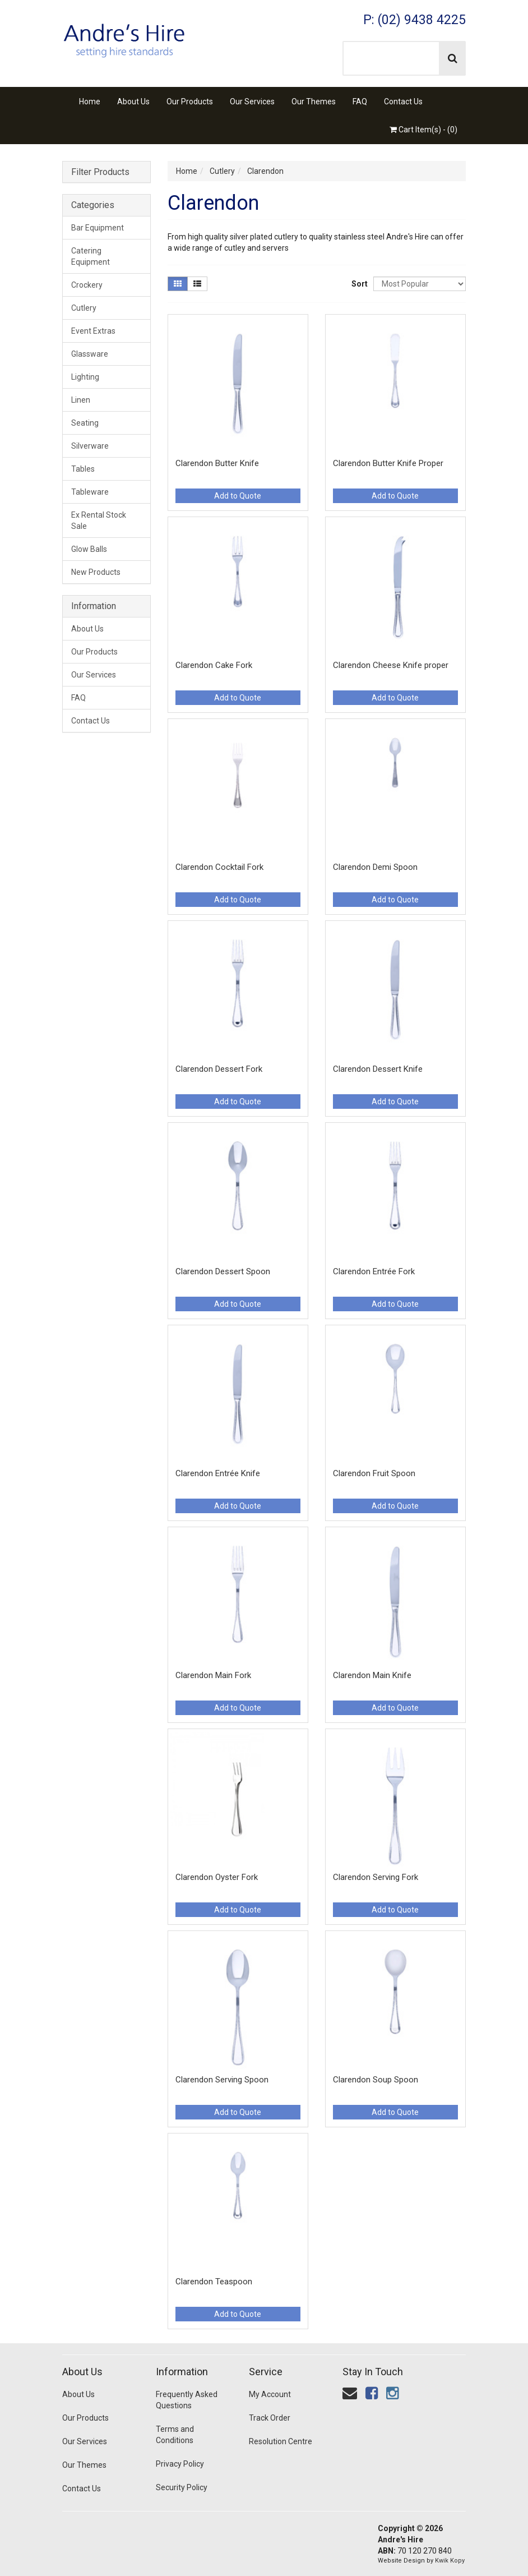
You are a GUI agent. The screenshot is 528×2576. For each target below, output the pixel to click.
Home (89, 101)
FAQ (360, 101)
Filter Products (100, 172)
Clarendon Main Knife (372, 1675)
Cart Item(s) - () (423, 129)
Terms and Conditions (175, 2435)
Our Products (189, 101)
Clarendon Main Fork (213, 1675)
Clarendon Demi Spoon (375, 867)
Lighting (85, 376)
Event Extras (93, 330)
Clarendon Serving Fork (375, 1877)
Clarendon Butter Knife (217, 463)
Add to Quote (237, 495)
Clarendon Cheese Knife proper (390, 665)
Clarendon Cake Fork (213, 665)
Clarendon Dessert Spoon (222, 1271)
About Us (133, 101)
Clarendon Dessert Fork (218, 1069)
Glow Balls (89, 549)
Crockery (87, 284)
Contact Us (403, 101)
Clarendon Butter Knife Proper (388, 463)
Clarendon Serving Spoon (221, 2080)
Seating (85, 422)
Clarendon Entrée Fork (374, 1271)
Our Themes (313, 101)
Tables (83, 468)
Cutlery (83, 307)
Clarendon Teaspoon (213, 2282)
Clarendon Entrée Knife (217, 1473)
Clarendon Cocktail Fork (219, 867)
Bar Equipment (97, 227)
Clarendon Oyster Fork (216, 1877)
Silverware (90, 445)
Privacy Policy (180, 2463)
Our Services (252, 101)
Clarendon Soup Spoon (375, 2080)
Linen (80, 399)
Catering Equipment (90, 256)
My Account (270, 2394)
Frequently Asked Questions (186, 2400)
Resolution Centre (280, 2441)
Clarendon (265, 171)
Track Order (269, 2417)
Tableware (90, 491)
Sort (358, 283)
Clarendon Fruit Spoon (374, 1473)
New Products (96, 572)
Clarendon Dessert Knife (378, 1069)
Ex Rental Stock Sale (98, 520)
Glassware (89, 353)
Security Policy (181, 2487)
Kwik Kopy (450, 2560)
